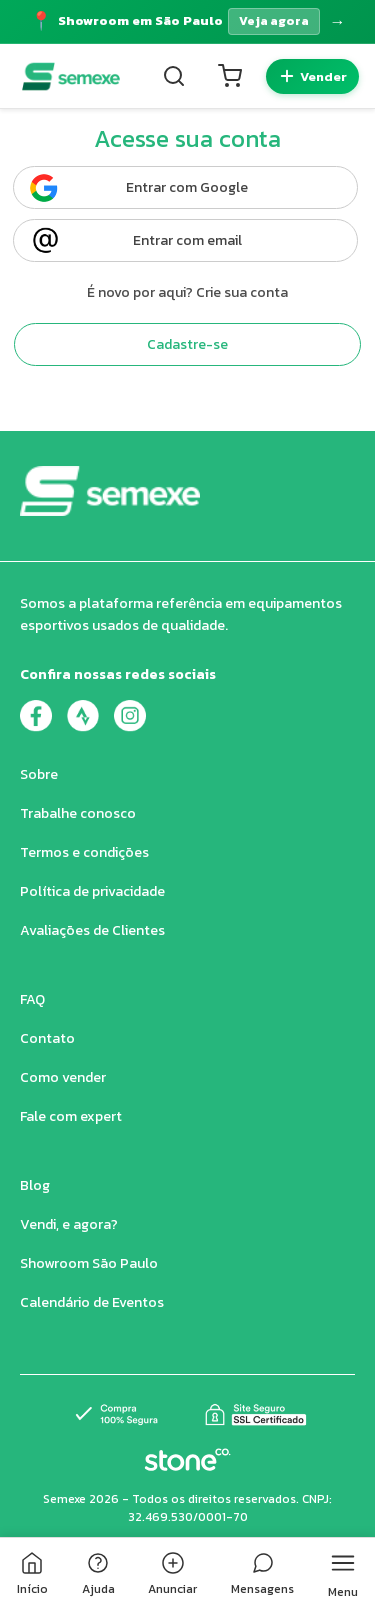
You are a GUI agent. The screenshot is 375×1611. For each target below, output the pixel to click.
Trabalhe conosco (78, 813)
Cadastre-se (187, 344)
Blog (35, 1185)
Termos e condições (84, 852)
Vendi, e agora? (69, 1224)
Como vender (63, 1077)
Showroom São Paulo (89, 1263)
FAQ (32, 999)
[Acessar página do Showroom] (187, 21)
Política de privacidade (92, 891)
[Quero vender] (312, 76)
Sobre (39, 774)
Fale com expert (71, 1116)
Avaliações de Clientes (92, 930)
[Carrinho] (230, 76)
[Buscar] (174, 76)
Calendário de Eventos (92, 1302)
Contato (47, 1038)
